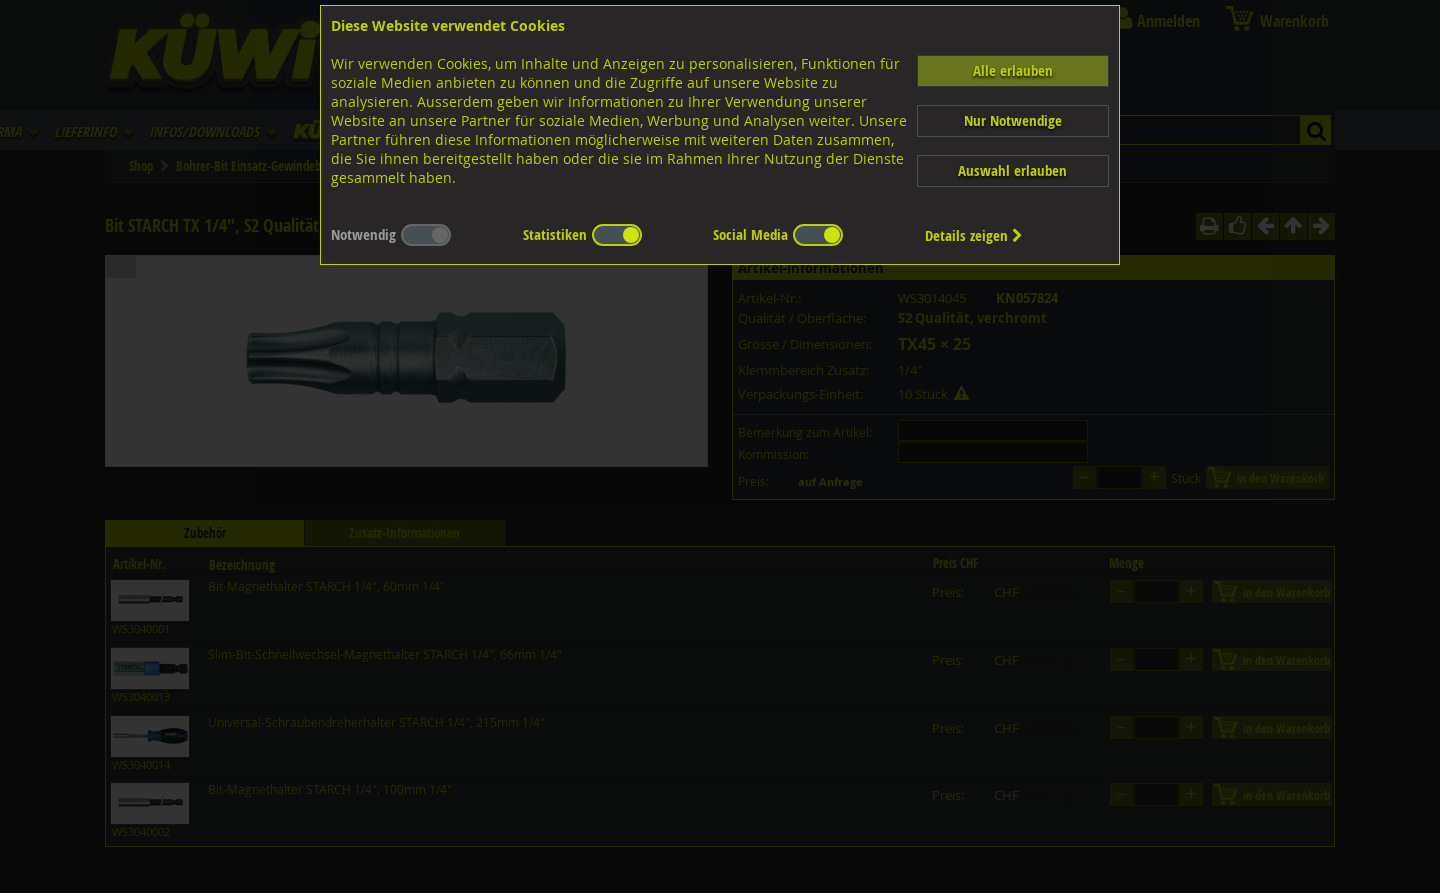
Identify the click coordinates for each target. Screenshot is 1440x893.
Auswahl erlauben (1012, 170)
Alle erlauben (1013, 70)
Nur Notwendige (1013, 120)
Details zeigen (974, 235)
